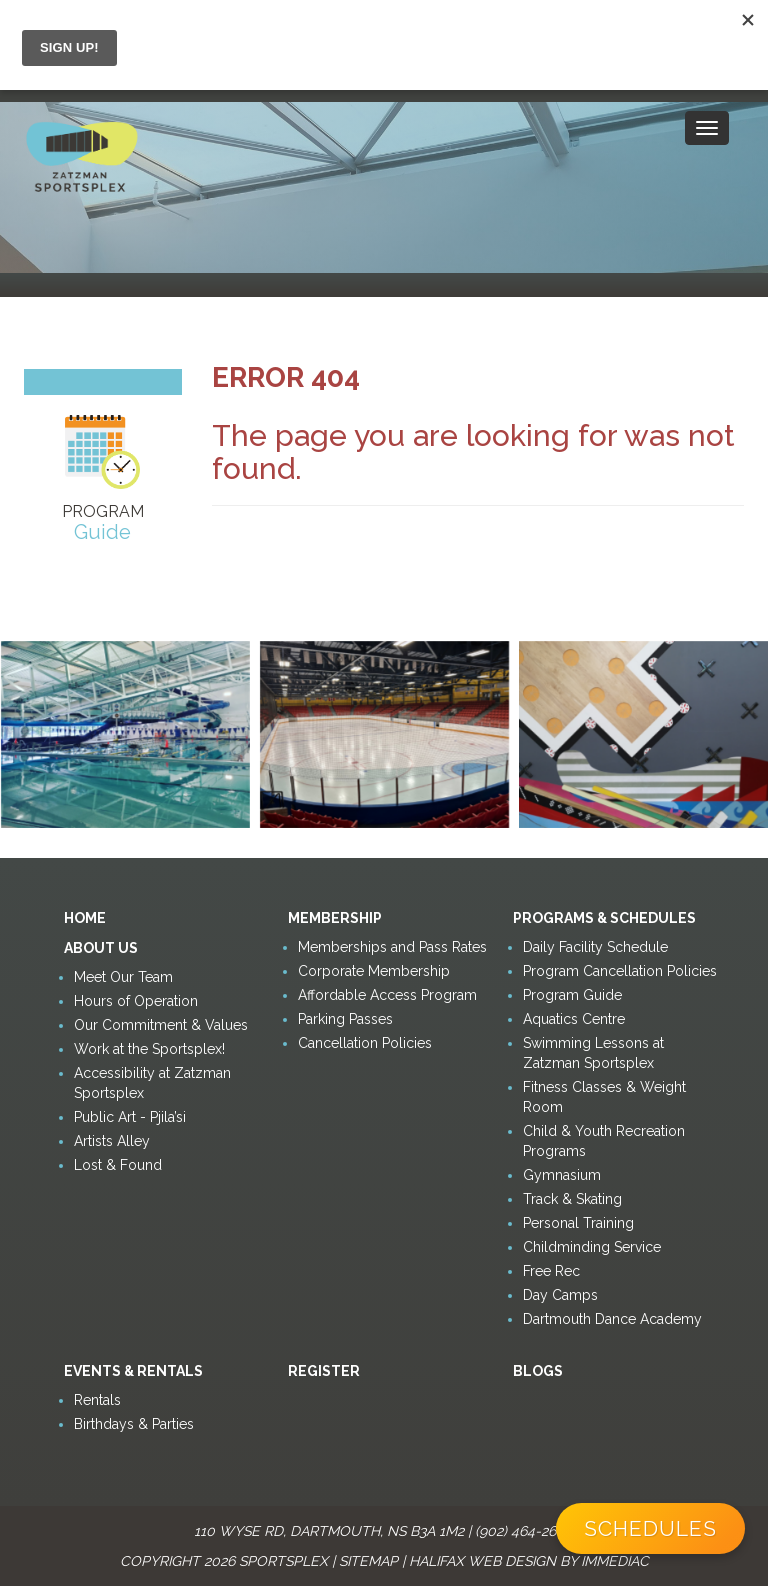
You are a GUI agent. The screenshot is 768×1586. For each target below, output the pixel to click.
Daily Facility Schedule (595, 947)
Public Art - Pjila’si (130, 1117)
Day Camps (560, 1295)
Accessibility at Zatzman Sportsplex (152, 1083)
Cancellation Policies (365, 1043)
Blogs (538, 1371)
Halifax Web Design (482, 1561)
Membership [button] (335, 918)
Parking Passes (345, 1019)
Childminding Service (592, 1247)
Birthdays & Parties (134, 1424)
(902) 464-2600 (524, 1531)
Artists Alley (112, 1141)
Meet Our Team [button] (123, 977)
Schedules (650, 1528)
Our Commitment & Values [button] (161, 1025)
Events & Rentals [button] (133, 1371)
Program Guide (572, 995)
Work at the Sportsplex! (149, 1049)
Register (324, 1371)
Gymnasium (562, 1175)
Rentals (97, 1400)
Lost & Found (118, 1165)
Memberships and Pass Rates (392, 947)
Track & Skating (572, 1199)
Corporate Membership (374, 971)
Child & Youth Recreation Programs (604, 1141)
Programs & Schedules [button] (604, 918)
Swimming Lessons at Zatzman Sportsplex (593, 1053)
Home (85, 918)
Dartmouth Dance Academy (612, 1319)
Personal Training (578, 1223)
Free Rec (551, 1271)
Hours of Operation (136, 1001)
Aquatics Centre (574, 1019)
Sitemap (368, 1561)
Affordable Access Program (387, 995)
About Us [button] (101, 948)
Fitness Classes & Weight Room (604, 1097)
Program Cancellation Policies (620, 971)
